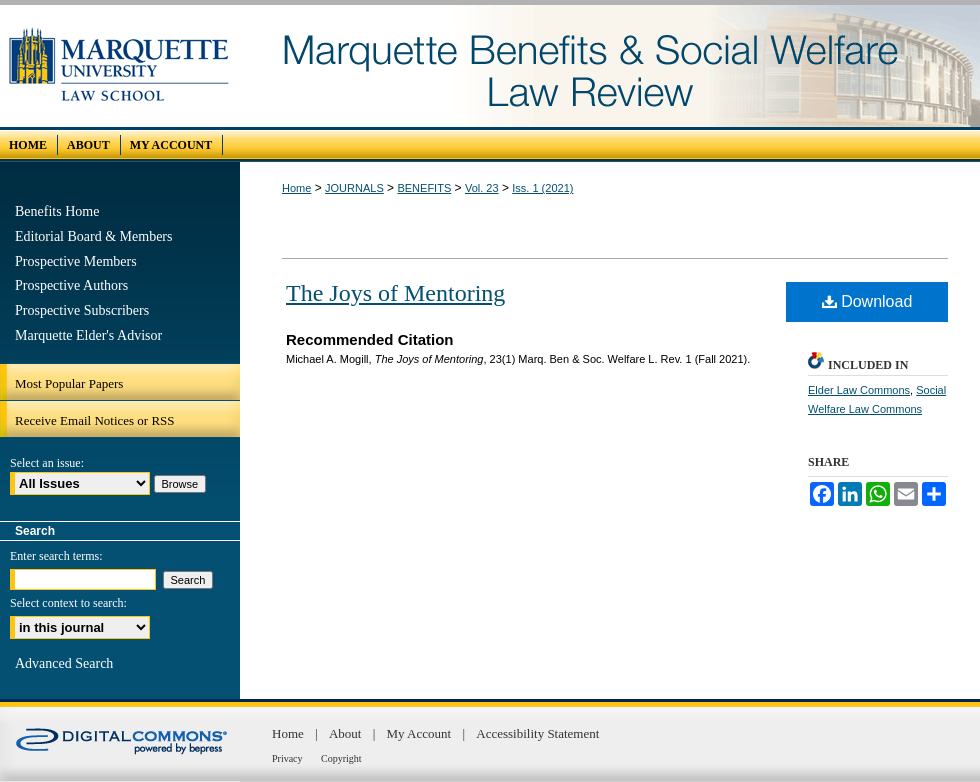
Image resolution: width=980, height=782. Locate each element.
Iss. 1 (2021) (542, 188)
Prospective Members (76, 261)
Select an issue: (47, 463)
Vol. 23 (482, 188)
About (347, 733)
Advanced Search (64, 663)
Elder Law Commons (859, 390)
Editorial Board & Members (93, 236)
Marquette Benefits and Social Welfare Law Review (610, 66)
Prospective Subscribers (82, 310)
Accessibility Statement (537, 733)
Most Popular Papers (69, 383)
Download (867, 301)
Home (296, 188)
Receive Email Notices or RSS (95, 420)
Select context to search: (68, 603)
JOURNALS (354, 188)
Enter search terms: (56, 556)
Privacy (288, 758)
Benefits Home (57, 211)
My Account (421, 733)
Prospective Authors (71, 285)
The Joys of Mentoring (395, 293)
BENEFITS (424, 188)
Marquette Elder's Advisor (88, 335)
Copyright (341, 758)
